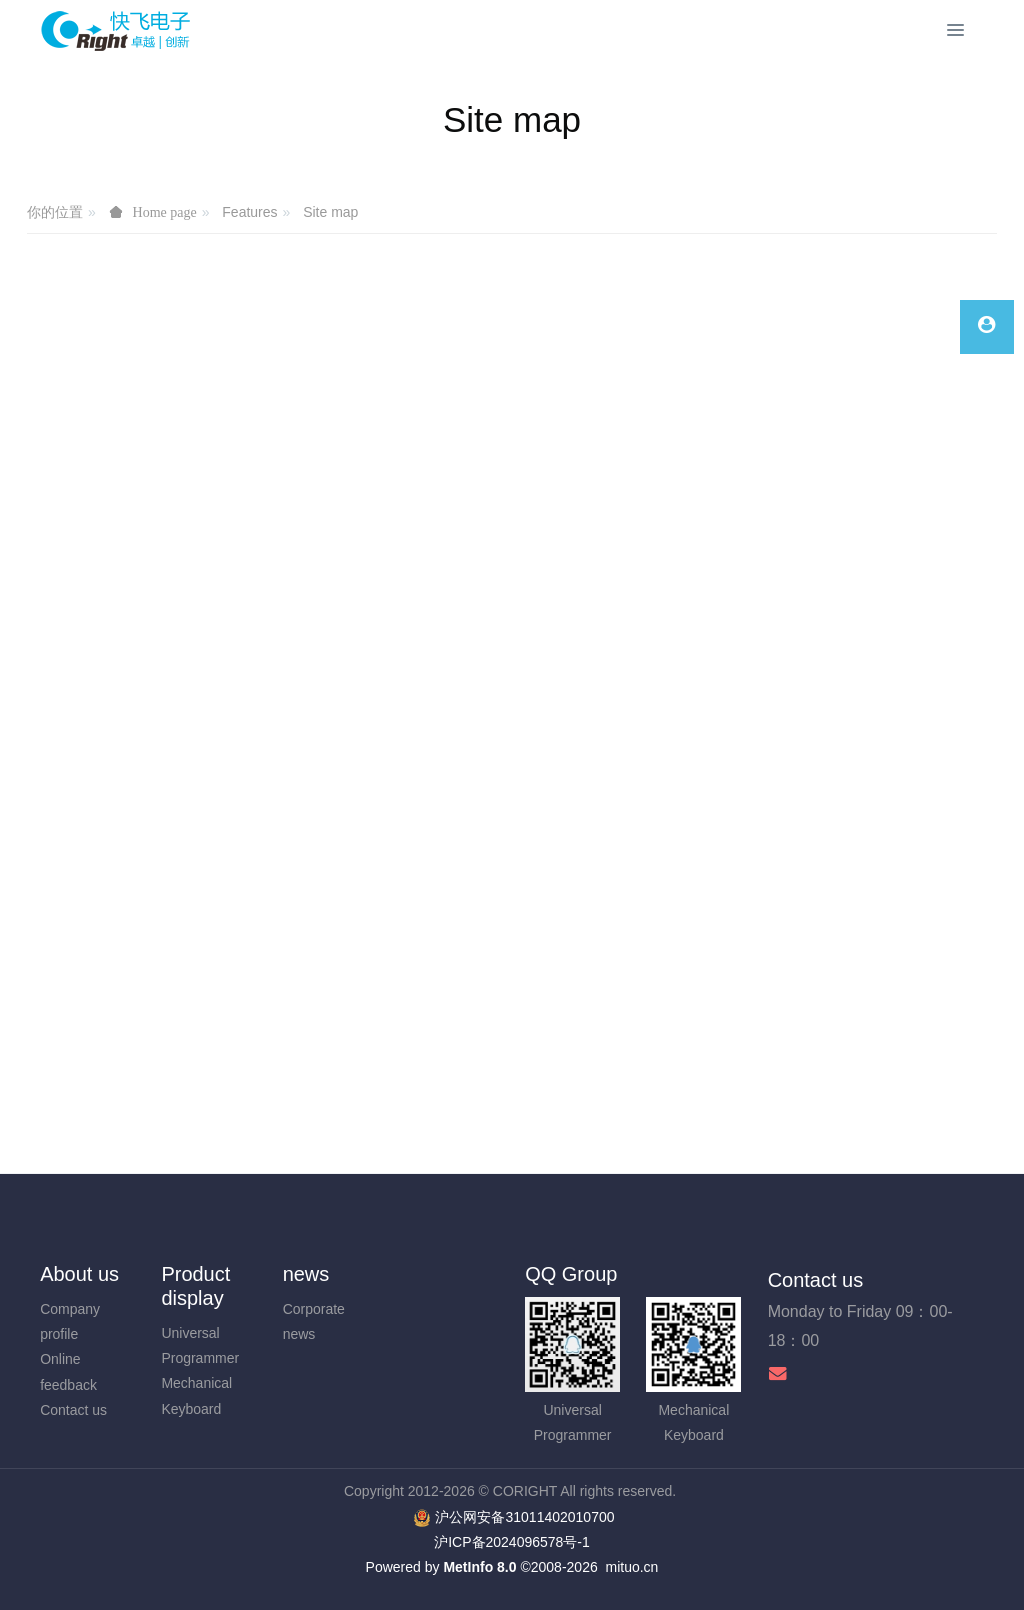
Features (249, 212)
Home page (165, 212)
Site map (330, 212)
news (306, 1274)
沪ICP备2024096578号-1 (512, 1542)
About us (79, 1274)
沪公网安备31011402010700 (524, 1517)
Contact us (73, 1410)
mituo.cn (631, 1567)
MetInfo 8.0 (479, 1567)
